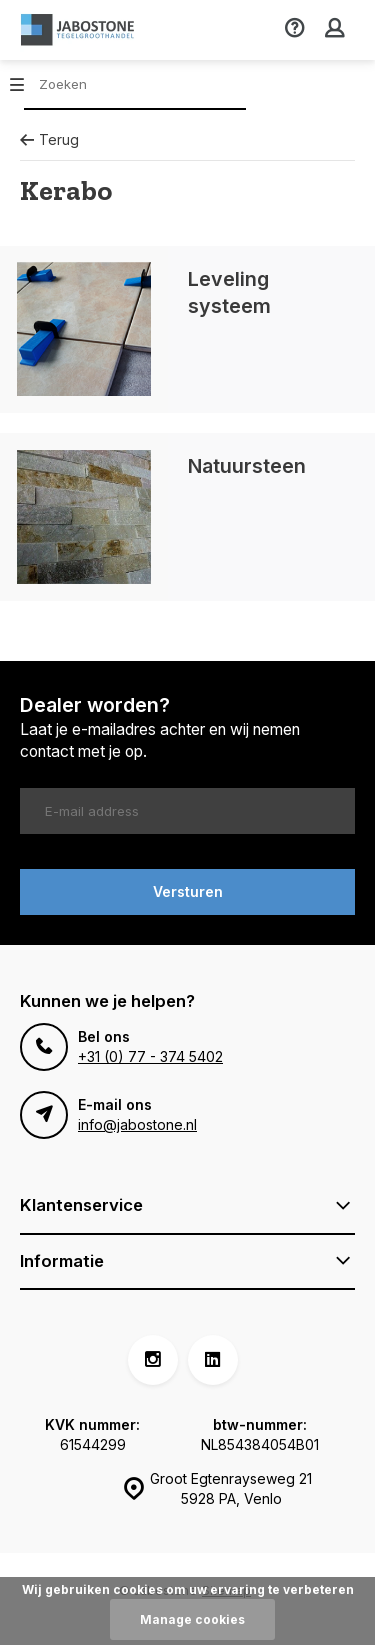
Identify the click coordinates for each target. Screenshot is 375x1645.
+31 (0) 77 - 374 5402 (150, 1056)
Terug (49, 139)
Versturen (188, 891)
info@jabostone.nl (137, 1124)
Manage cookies (192, 1619)
